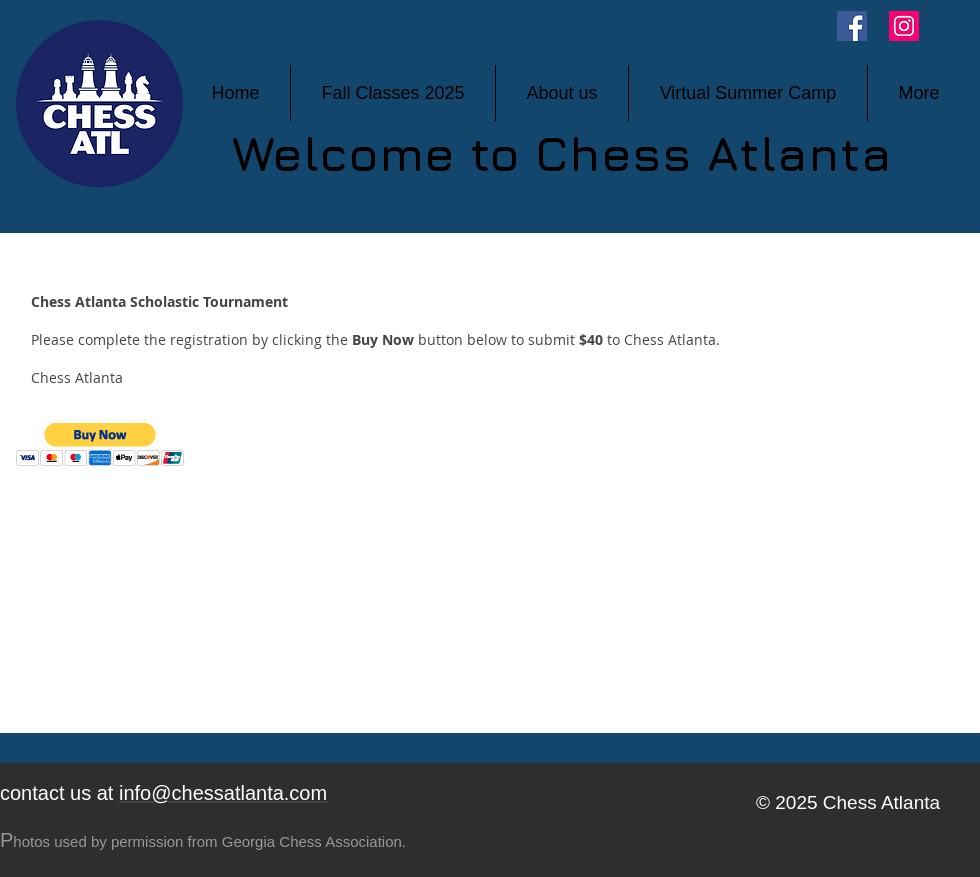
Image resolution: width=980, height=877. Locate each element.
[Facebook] (852, 26)
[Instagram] (904, 26)
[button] (100, 444)
